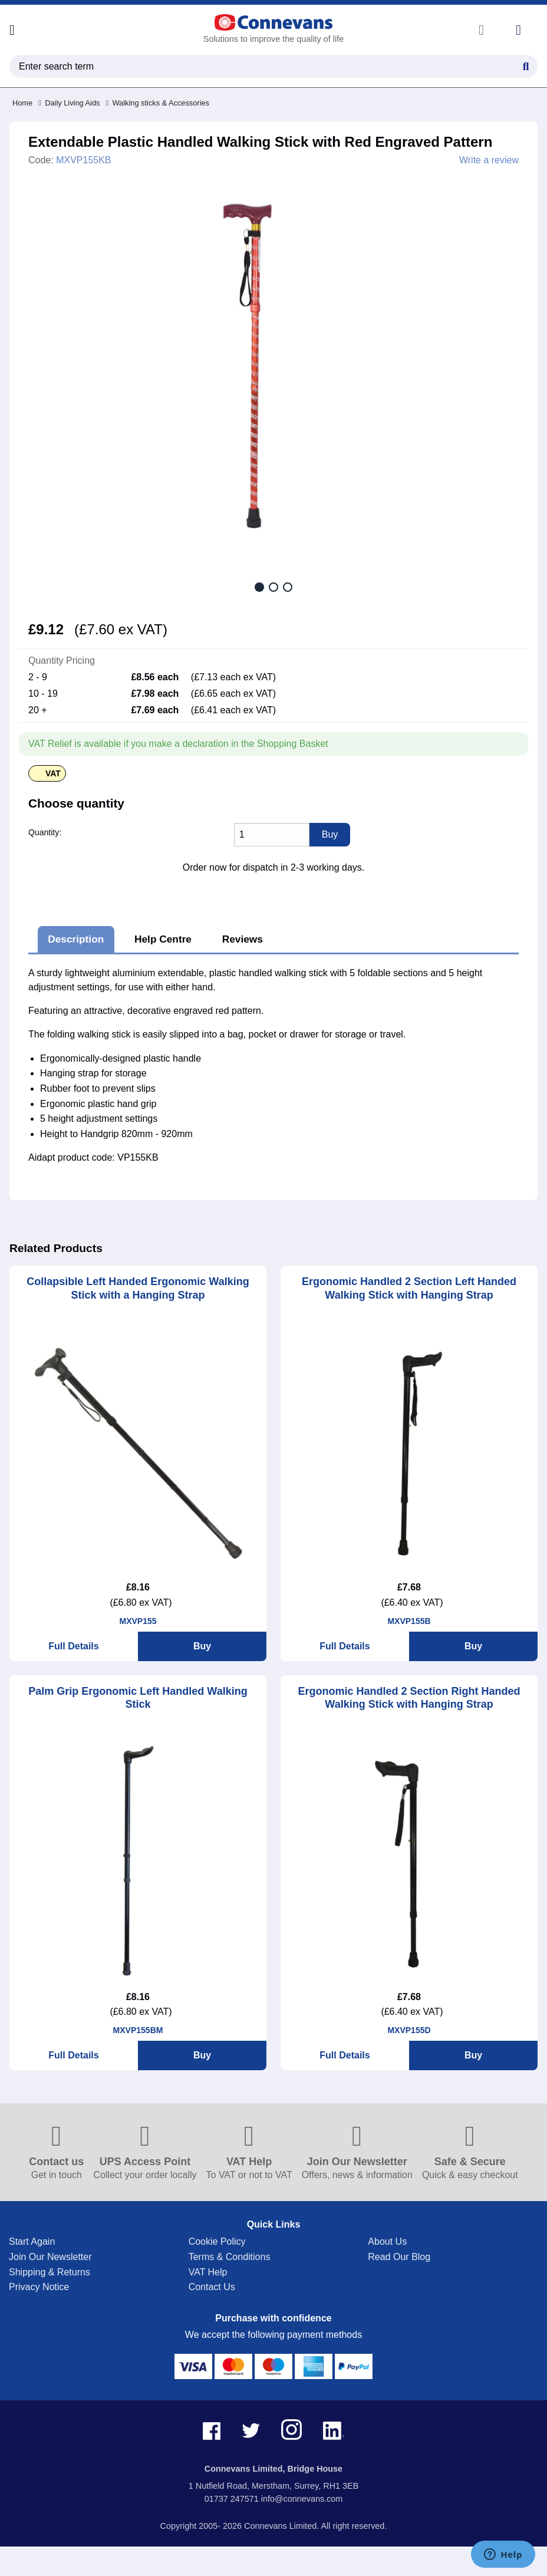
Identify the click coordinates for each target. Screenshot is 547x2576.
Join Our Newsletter (50, 2257)
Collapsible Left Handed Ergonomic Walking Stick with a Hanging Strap (138, 1288)
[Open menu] (12, 30)
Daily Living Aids (69, 102)
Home (22, 102)
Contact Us (212, 2287)
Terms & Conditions (230, 2257)
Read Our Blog (399, 2257)
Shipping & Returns (49, 2272)
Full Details (73, 1646)
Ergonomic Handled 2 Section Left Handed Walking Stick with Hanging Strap (409, 1288)
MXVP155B (408, 1621)
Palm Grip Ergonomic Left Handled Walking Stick (137, 1698)
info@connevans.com (302, 2498)
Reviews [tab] (242, 939)
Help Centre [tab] (163, 939)
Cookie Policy (217, 2241)
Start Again (32, 2241)
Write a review (489, 160)
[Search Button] (526, 65)
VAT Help (208, 2272)
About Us (387, 2241)
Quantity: (44, 832)
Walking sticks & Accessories (157, 102)
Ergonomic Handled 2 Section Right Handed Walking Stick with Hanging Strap (409, 1698)
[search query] (273, 66)
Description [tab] (76, 939)
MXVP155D (408, 2030)
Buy (202, 1646)
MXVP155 (137, 1621)
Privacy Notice (39, 2287)
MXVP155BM (138, 2030)
